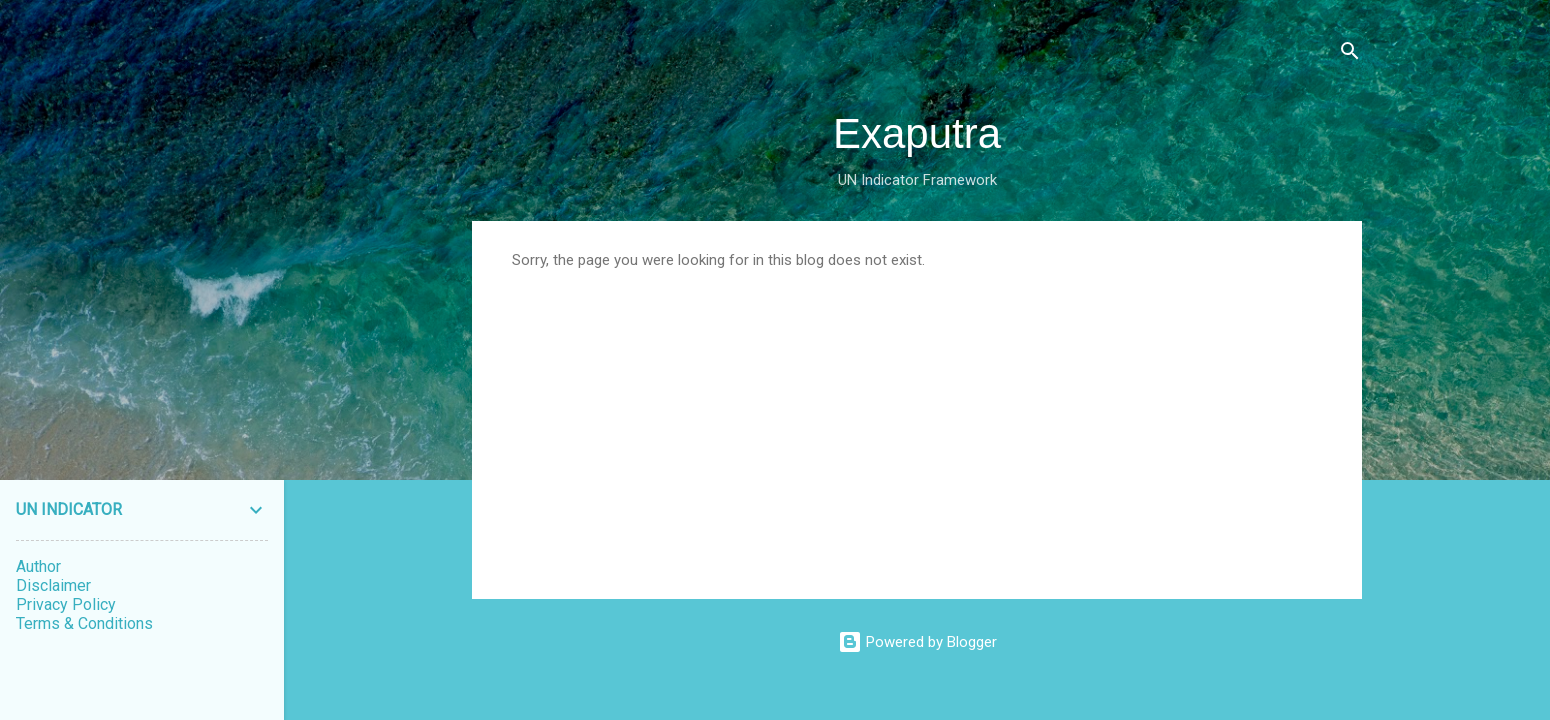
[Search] (1350, 54)
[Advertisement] (917, 419)
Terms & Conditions (84, 623)
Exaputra (917, 133)
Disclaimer (53, 585)
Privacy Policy (66, 604)
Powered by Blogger (917, 642)
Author (38, 566)
